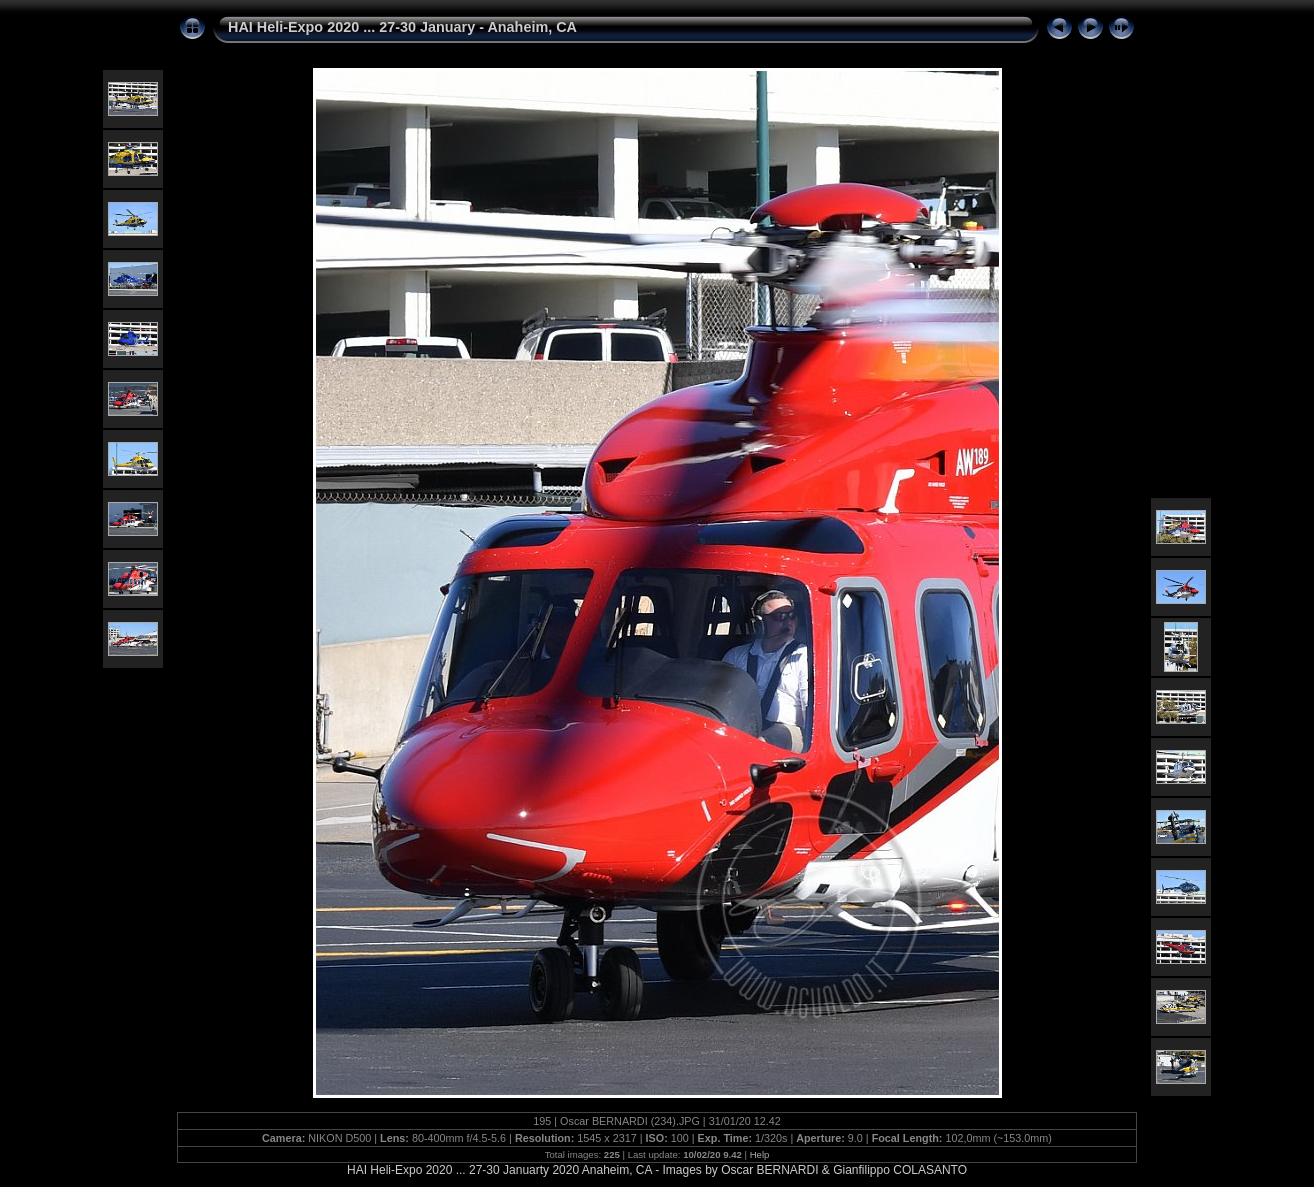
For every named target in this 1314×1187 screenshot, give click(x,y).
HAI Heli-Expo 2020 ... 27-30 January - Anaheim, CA (402, 27)
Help (760, 1154)
